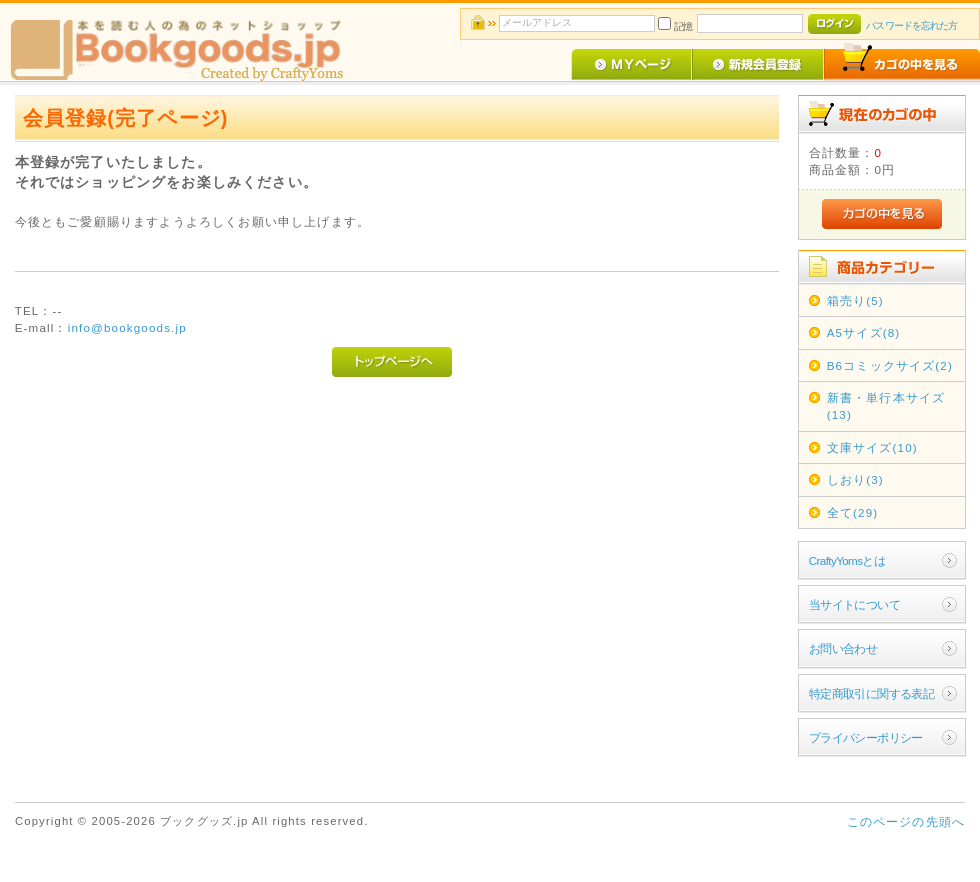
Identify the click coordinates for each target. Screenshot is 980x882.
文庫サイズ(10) (872, 447)
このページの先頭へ (906, 821)
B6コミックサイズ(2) (890, 365)
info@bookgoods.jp (127, 327)
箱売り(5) (855, 300)
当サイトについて (854, 604)
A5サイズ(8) (864, 332)
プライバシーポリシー (866, 737)
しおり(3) (855, 479)
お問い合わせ (843, 648)
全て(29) (853, 512)
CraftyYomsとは (847, 560)
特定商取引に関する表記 (872, 693)
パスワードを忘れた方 (911, 25)
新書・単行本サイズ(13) (886, 406)
